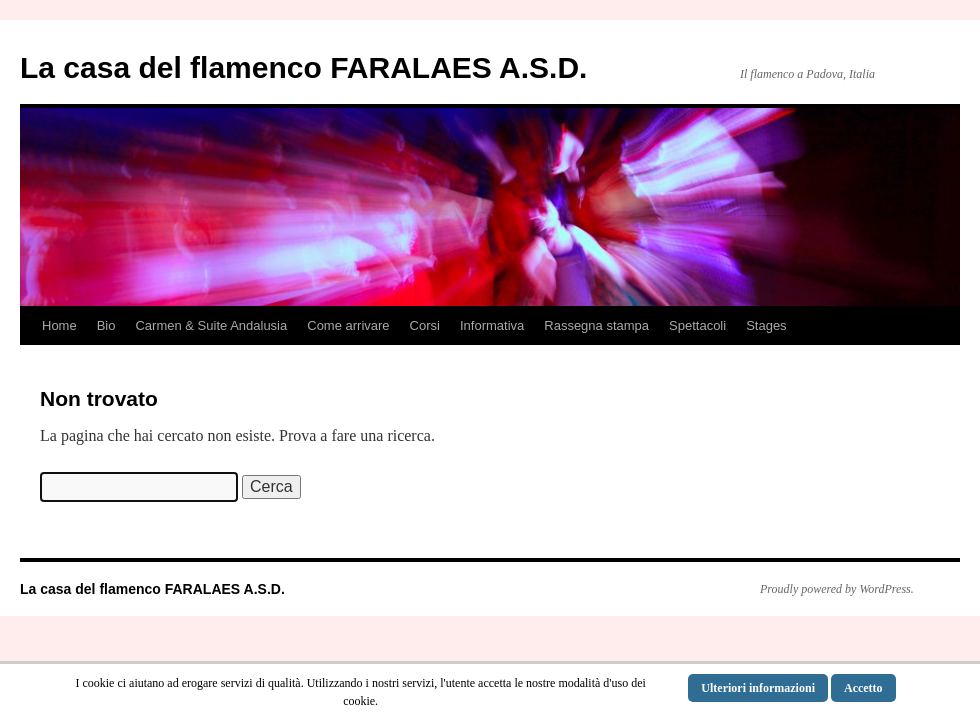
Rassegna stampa (596, 325)
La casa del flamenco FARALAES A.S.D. (303, 67)
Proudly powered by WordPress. (837, 589)
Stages (766, 325)
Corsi (425, 325)
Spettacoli (697, 325)
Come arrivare (348, 325)
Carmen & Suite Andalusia (211, 325)
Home (59, 325)
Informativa (492, 325)
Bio (106, 325)
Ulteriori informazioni (758, 688)
